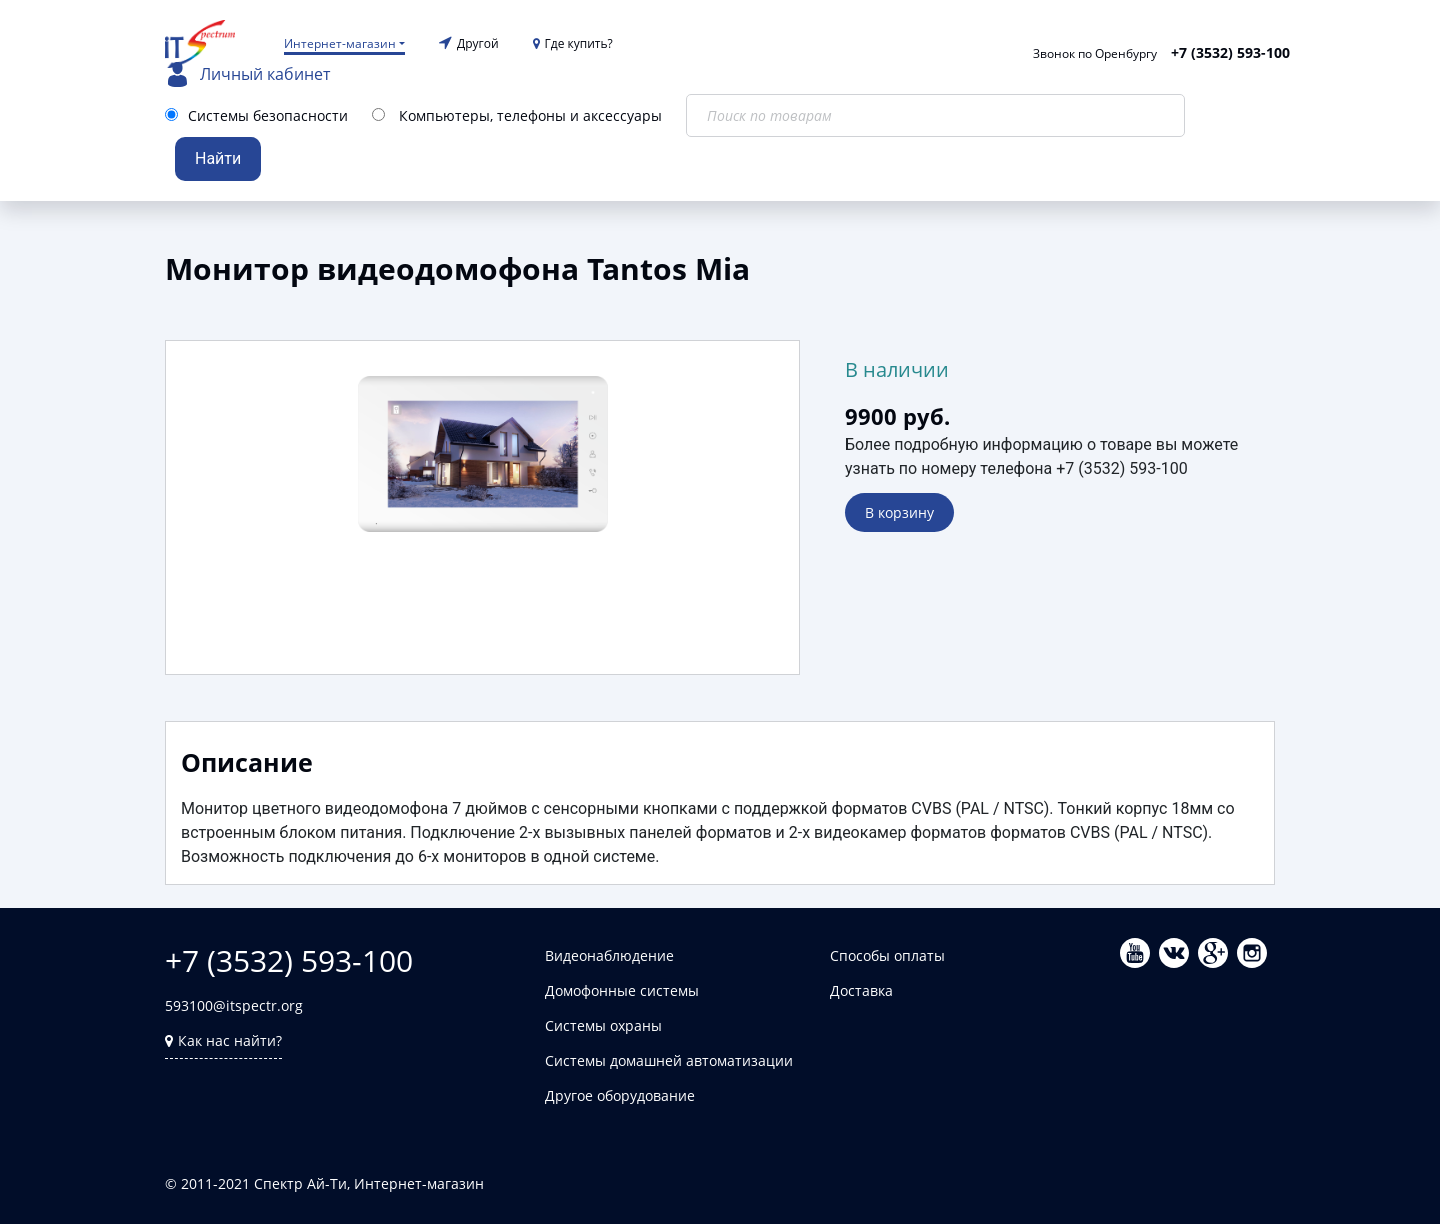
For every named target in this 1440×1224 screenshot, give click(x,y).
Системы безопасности (268, 115)
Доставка (861, 990)
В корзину (899, 512)
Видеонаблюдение (609, 955)
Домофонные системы (622, 990)
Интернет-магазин (340, 43)
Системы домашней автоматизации (669, 1060)
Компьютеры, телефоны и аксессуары (530, 115)
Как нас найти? (223, 1040)
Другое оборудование (620, 1095)
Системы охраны (603, 1025)
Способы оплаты (887, 955)
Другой (478, 43)
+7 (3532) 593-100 (1230, 52)
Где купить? (573, 43)
